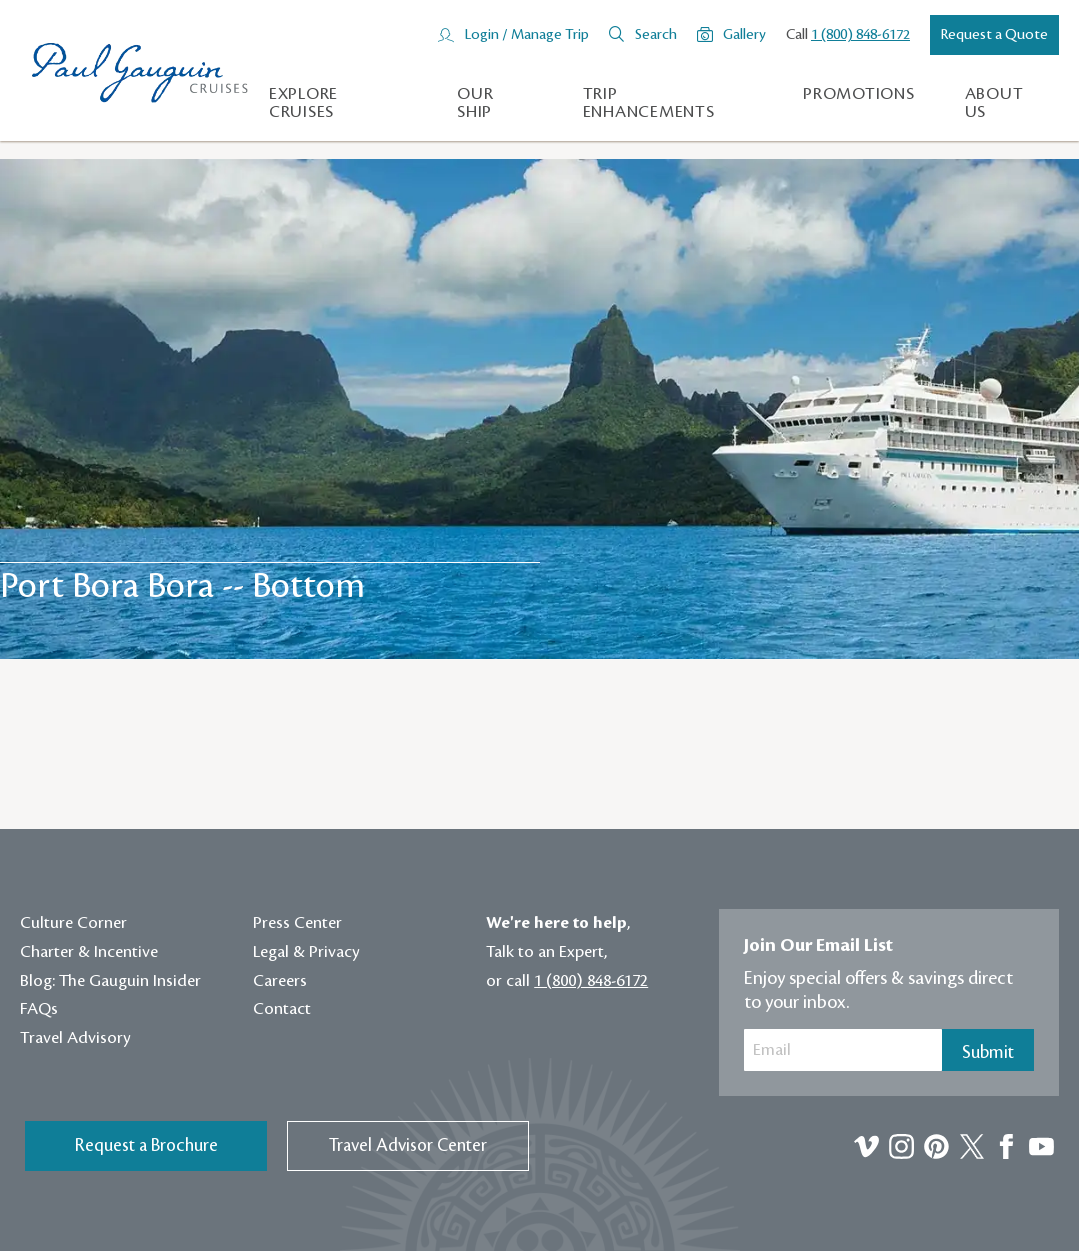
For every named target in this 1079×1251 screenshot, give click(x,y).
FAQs (39, 1009)
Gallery (744, 35)
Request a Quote (994, 35)
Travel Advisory (75, 1038)
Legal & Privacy (306, 952)
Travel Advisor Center (408, 1145)
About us (994, 103)
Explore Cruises (303, 103)
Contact (282, 1009)
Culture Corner (73, 923)
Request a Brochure (146, 1145)
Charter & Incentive (89, 952)
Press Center (297, 923)
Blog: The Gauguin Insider (110, 981)
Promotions (859, 94)
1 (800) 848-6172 (860, 35)
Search (656, 35)
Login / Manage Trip (526, 35)
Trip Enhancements (649, 103)
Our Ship (475, 103)
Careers (280, 981)
